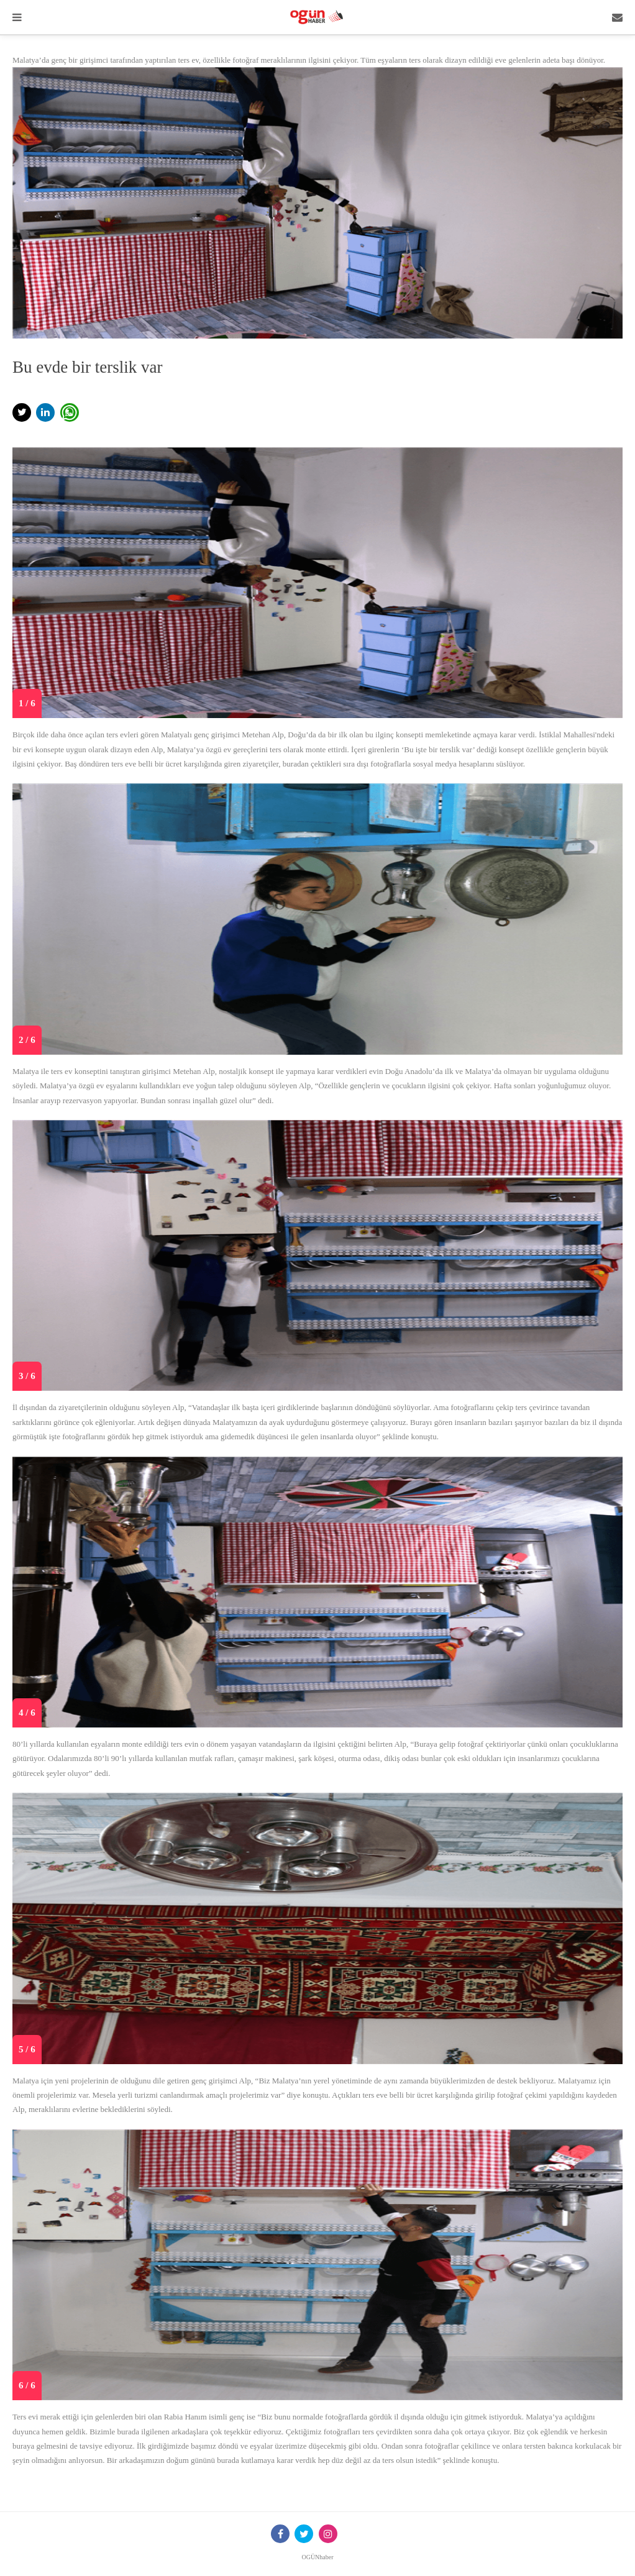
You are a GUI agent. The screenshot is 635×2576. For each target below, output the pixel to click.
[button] (21, 412)
